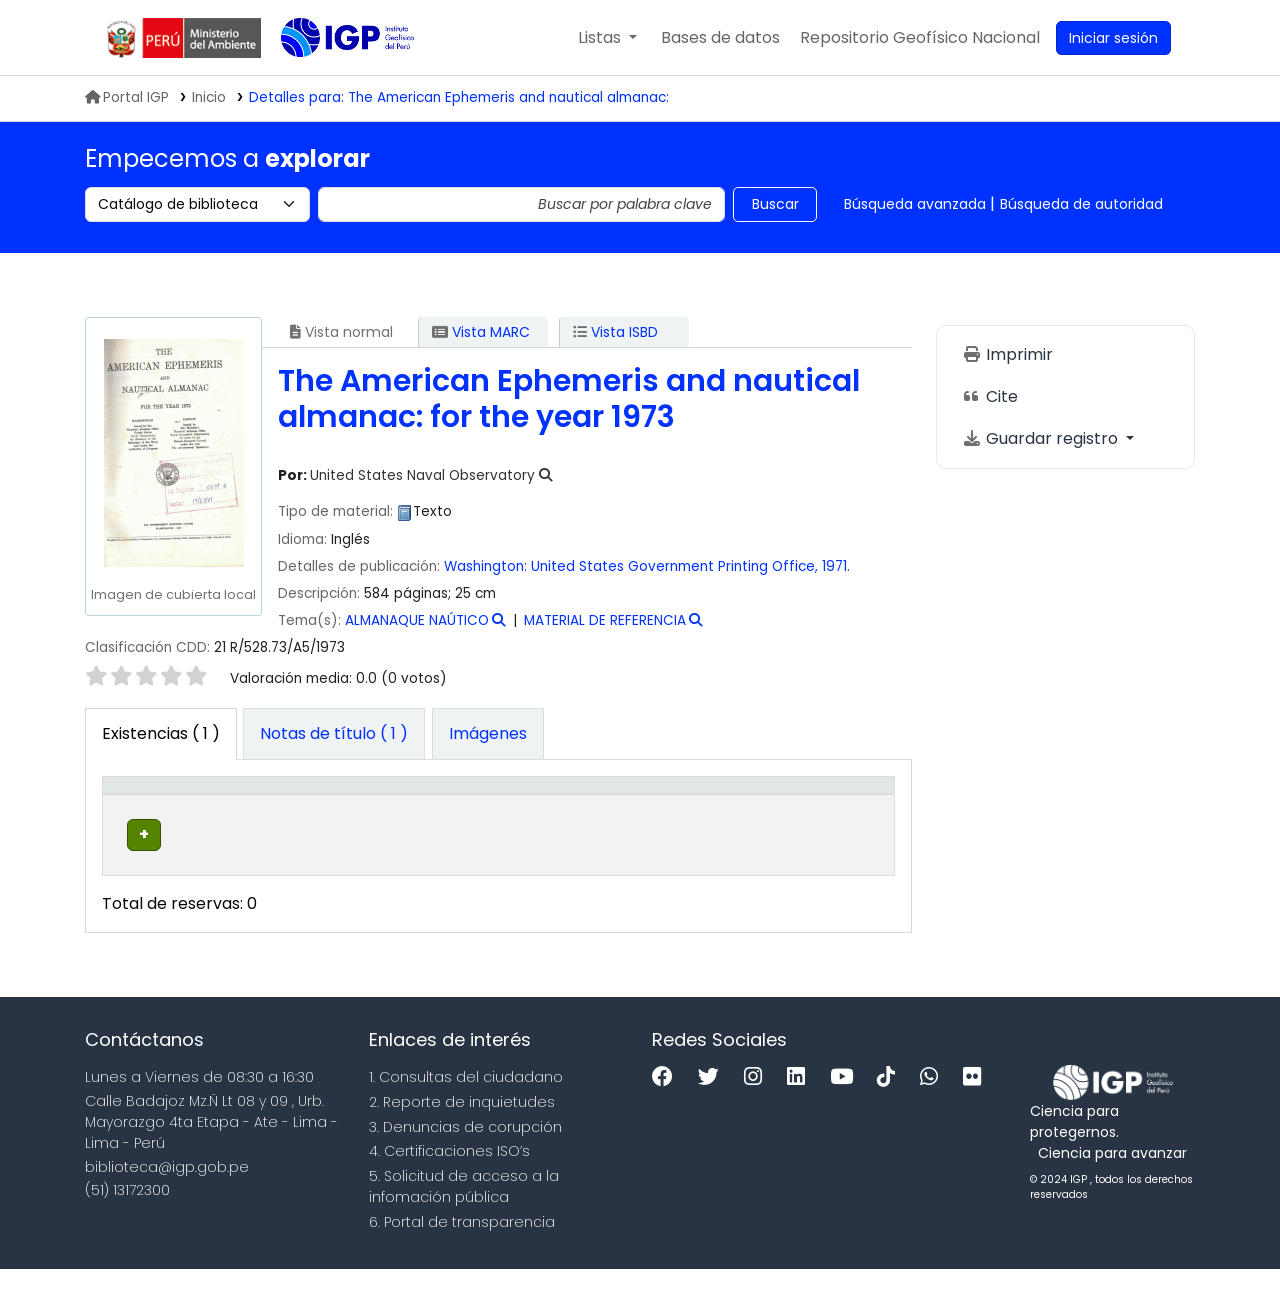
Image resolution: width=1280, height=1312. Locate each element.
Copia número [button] (646, 806)
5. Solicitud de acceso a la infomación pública (464, 1230)
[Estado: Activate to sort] (762, 806)
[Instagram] (758, 1121)
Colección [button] (371, 817)
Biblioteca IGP (331, 78)
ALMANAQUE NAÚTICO (417, 620)
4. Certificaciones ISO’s (449, 1195)
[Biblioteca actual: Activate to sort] (262, 806)
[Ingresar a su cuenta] (1113, 38)
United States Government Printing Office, (674, 566)
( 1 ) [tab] (161, 733)
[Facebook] (667, 1121)
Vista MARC (481, 332)
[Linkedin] (801, 1121)
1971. (836, 566)
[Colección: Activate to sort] (385, 806)
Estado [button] (748, 817)
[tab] (334, 734)
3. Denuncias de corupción (465, 1170)
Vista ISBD (615, 332)
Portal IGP (127, 97)
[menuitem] (920, 38)
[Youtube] (846, 1121)
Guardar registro (1042, 438)
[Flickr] (977, 1121)
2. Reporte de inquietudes (462, 1145)
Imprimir (1007, 354)
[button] (607, 38)
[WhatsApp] (934, 1121)
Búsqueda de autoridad (1081, 204)
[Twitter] (713, 1121)
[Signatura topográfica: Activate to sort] (526, 806)
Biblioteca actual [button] (249, 806)
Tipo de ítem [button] (139, 806)
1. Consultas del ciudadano (466, 1121)
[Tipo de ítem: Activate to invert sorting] (152, 806)
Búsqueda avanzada (915, 204)
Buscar (775, 204)
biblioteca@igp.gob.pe (167, 1210)
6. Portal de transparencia (462, 1265)
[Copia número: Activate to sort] (660, 806)
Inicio (209, 97)
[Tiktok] (891, 1121)
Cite (990, 396)
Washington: (485, 566)
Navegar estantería (493, 889)
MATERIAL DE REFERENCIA (605, 620)
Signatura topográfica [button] (502, 806)
